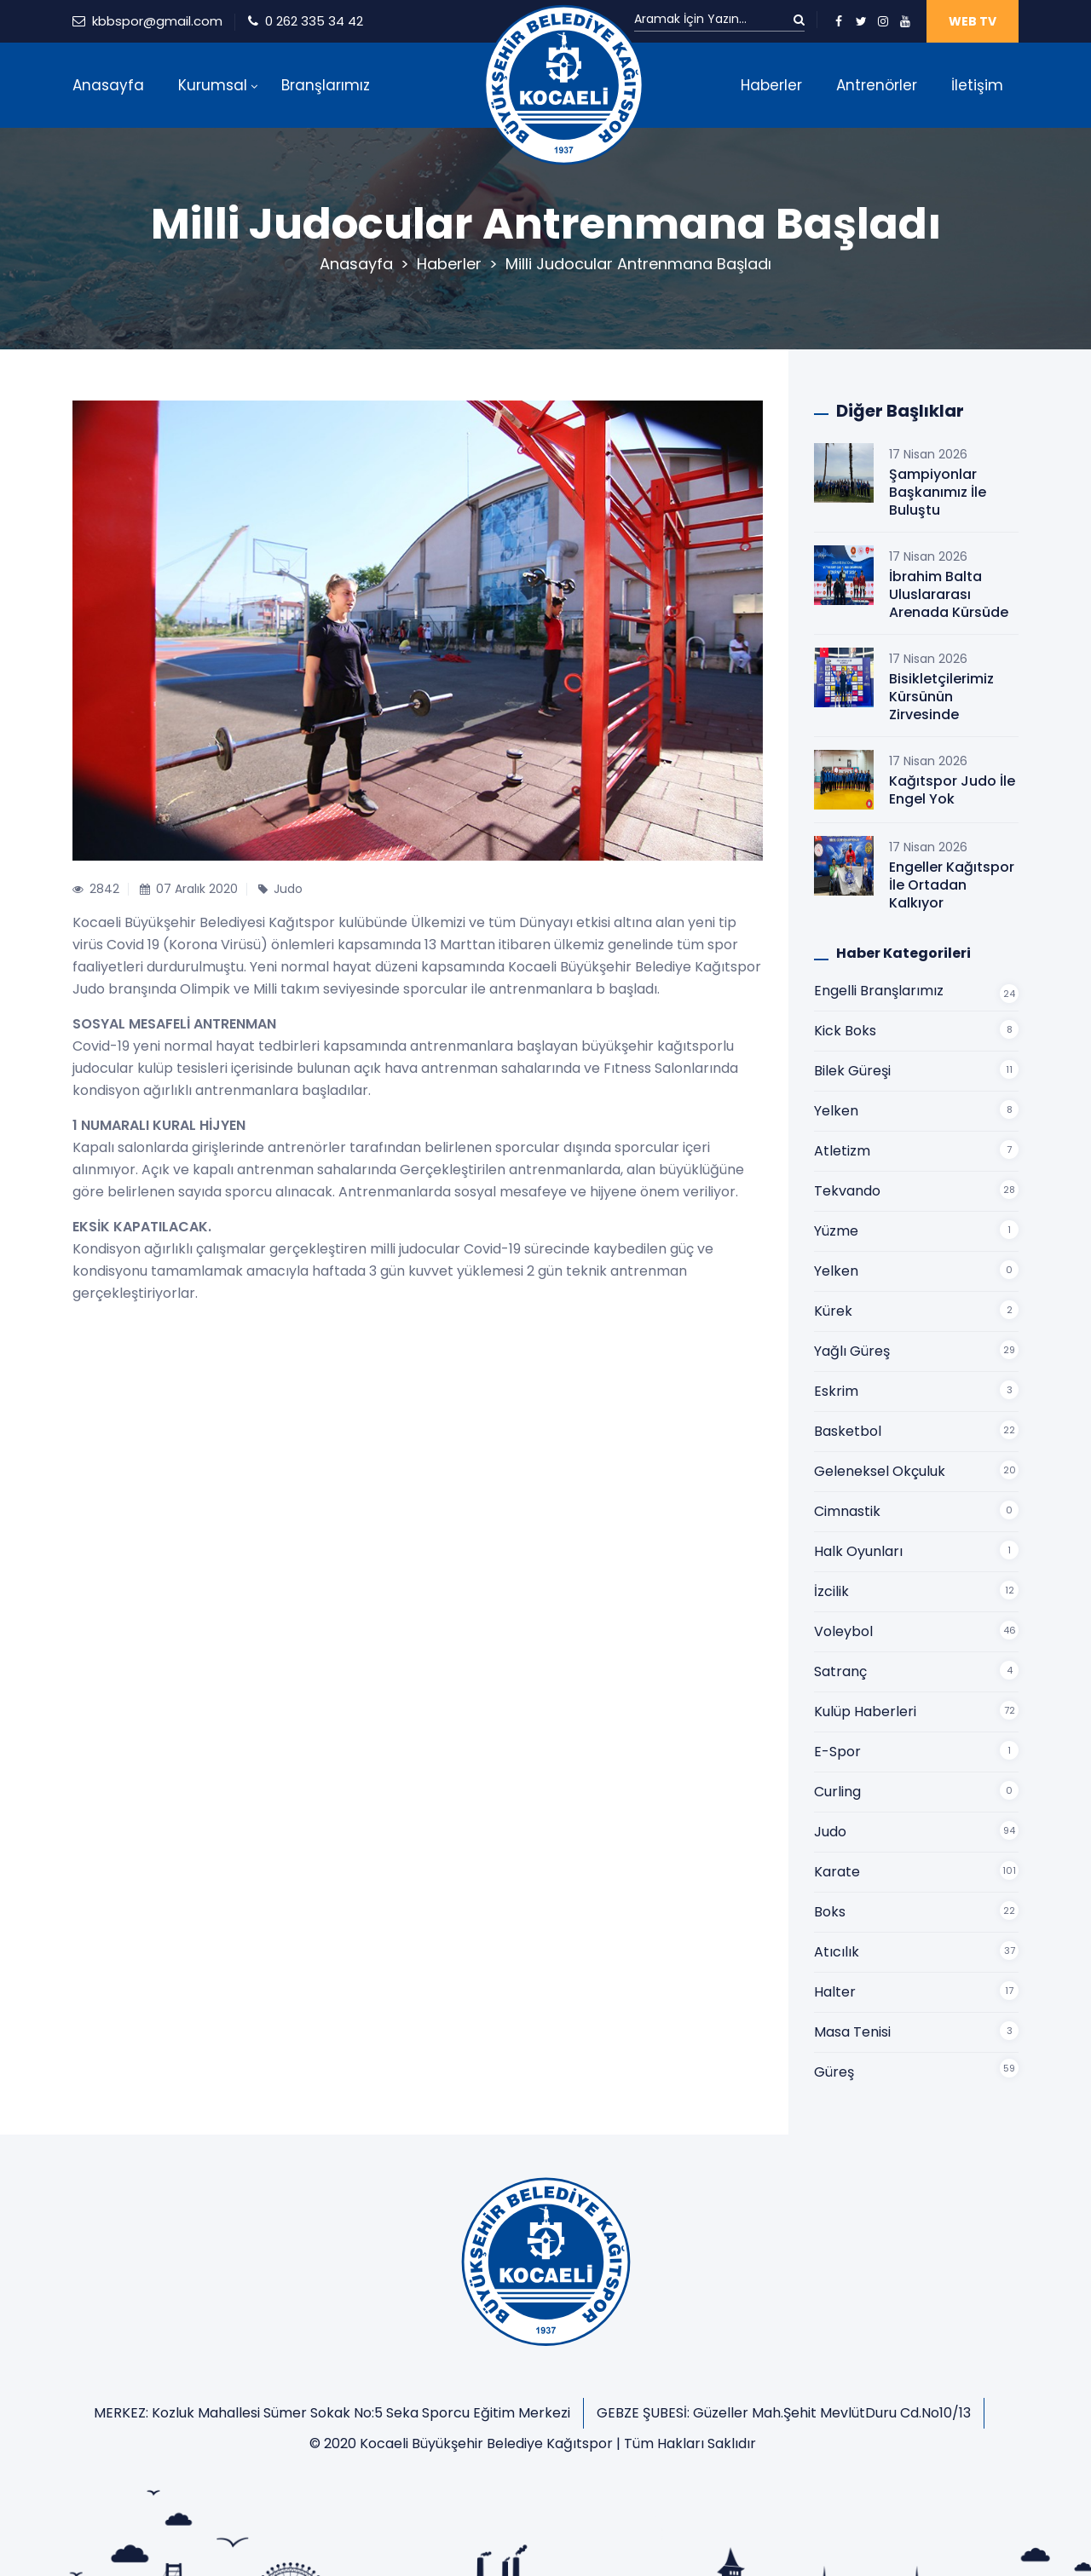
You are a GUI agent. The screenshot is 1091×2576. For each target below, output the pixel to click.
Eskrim (836, 1391)
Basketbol (847, 1431)
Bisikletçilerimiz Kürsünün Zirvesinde (941, 696)
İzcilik (831, 1591)
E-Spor (837, 1751)
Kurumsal (212, 85)
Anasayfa (108, 85)
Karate (837, 1872)
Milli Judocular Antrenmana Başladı (638, 263)
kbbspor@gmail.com (157, 21)
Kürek (833, 1311)
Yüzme (836, 1231)
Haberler (771, 85)
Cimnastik (847, 1511)
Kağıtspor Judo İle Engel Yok (952, 790)
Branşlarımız (325, 85)
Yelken (836, 1111)
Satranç (840, 1671)
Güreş (834, 2072)
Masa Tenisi (852, 2032)
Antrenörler (876, 85)
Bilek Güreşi (852, 1071)
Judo (830, 1831)
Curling (837, 1791)
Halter (835, 1992)
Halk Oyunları (858, 1551)
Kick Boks (845, 1030)
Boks (830, 1912)
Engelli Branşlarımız (879, 990)
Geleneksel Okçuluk (879, 1471)
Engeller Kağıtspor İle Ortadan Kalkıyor (951, 885)
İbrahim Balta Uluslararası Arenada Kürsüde (948, 594)
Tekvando (847, 1191)
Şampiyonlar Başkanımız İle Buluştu (937, 492)
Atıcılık (836, 1952)
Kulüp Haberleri (865, 1711)
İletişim (977, 85)
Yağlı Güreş (852, 1351)
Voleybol (843, 1631)
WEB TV (972, 21)
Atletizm (842, 1151)
